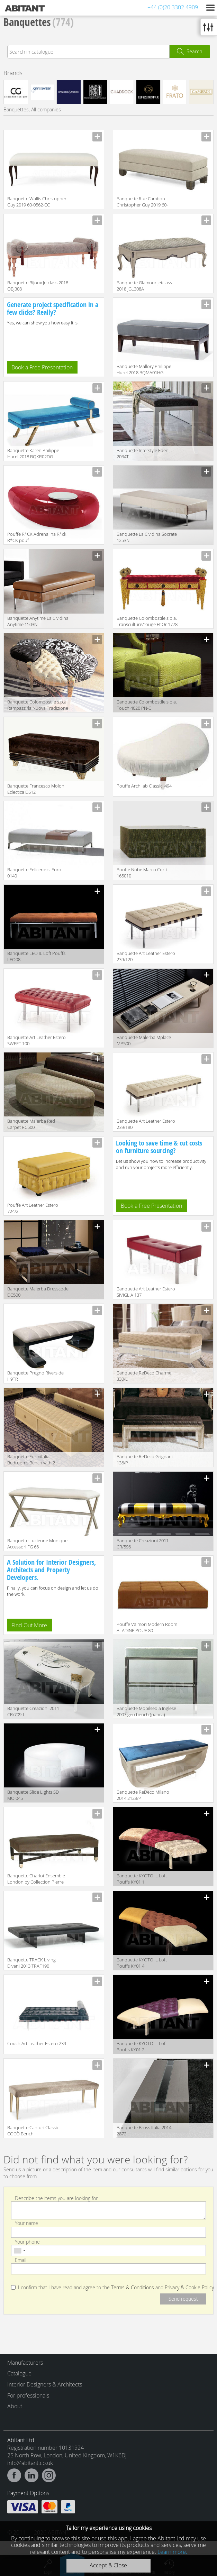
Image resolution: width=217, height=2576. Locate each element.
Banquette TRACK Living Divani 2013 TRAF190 (31, 1963)
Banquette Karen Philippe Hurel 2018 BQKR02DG (33, 453)
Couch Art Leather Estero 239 (36, 2043)
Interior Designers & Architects (44, 2384)
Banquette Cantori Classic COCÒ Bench (33, 2130)
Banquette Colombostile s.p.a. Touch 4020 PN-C (147, 705)
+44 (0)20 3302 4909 (172, 7)
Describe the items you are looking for (56, 2198)
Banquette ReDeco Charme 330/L (144, 1376)
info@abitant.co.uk (30, 2463)
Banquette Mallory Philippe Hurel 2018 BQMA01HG (144, 369)
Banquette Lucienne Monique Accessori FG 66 (37, 1543)
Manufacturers (25, 2362)
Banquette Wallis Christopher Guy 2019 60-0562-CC (36, 201)
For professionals (28, 2395)
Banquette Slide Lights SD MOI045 (33, 1795)
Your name (26, 2223)
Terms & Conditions (132, 2287)
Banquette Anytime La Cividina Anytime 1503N (38, 621)
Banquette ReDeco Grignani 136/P (145, 1459)
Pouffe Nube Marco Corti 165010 (142, 872)
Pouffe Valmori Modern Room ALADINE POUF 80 (147, 1627)
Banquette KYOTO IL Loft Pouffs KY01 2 (142, 2046)
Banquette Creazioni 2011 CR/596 (143, 1543)
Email (20, 2260)
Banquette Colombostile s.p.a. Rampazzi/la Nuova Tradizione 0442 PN (37, 705)
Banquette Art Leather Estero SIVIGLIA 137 (146, 1292)
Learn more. (172, 2552)
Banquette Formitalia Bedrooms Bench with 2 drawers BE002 (31, 1460)
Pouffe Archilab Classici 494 (144, 786)
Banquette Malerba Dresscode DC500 (38, 1292)
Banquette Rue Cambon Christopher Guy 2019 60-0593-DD (142, 202)
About (14, 2406)
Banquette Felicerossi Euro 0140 (34, 872)
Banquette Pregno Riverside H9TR (35, 1376)
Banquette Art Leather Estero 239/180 (146, 1124)
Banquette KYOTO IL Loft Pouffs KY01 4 (142, 1963)
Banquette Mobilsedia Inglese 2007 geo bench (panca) (146, 1711)
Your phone (27, 2241)
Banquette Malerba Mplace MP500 (144, 1040)
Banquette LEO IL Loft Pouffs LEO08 (36, 956)
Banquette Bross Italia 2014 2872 (144, 2130)
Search (194, 51)
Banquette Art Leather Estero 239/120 (146, 956)
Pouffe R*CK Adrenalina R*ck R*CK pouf (36, 537)
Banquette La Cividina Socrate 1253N (147, 537)
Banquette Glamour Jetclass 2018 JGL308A (144, 285)
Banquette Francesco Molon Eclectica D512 (35, 789)
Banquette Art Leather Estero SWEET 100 (36, 1040)
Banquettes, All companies (32, 109)
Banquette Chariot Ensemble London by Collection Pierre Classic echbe (36, 1879)
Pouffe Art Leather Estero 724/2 (32, 1208)
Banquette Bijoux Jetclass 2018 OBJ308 (37, 285)
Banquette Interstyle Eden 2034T (143, 453)
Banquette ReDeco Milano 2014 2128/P (143, 1795)
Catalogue (19, 2373)
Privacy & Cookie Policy (189, 2287)
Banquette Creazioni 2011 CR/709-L (33, 1711)
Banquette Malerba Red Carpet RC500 (31, 1124)
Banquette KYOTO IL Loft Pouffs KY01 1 (142, 1879)
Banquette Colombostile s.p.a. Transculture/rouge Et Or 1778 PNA (147, 621)
